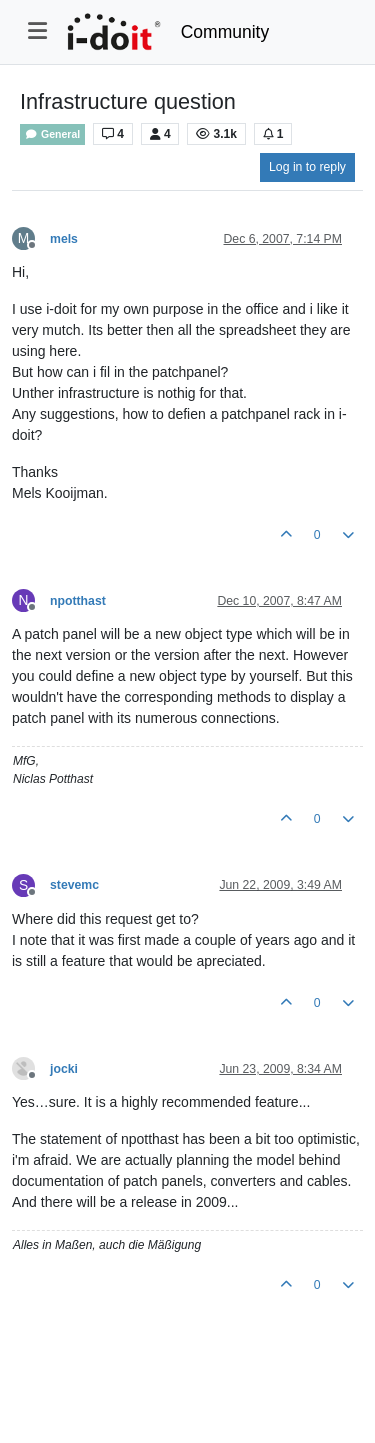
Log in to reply (307, 167)
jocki (64, 1069)
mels (64, 239)
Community (225, 32)
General (52, 134)
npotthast (78, 601)
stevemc (74, 885)
